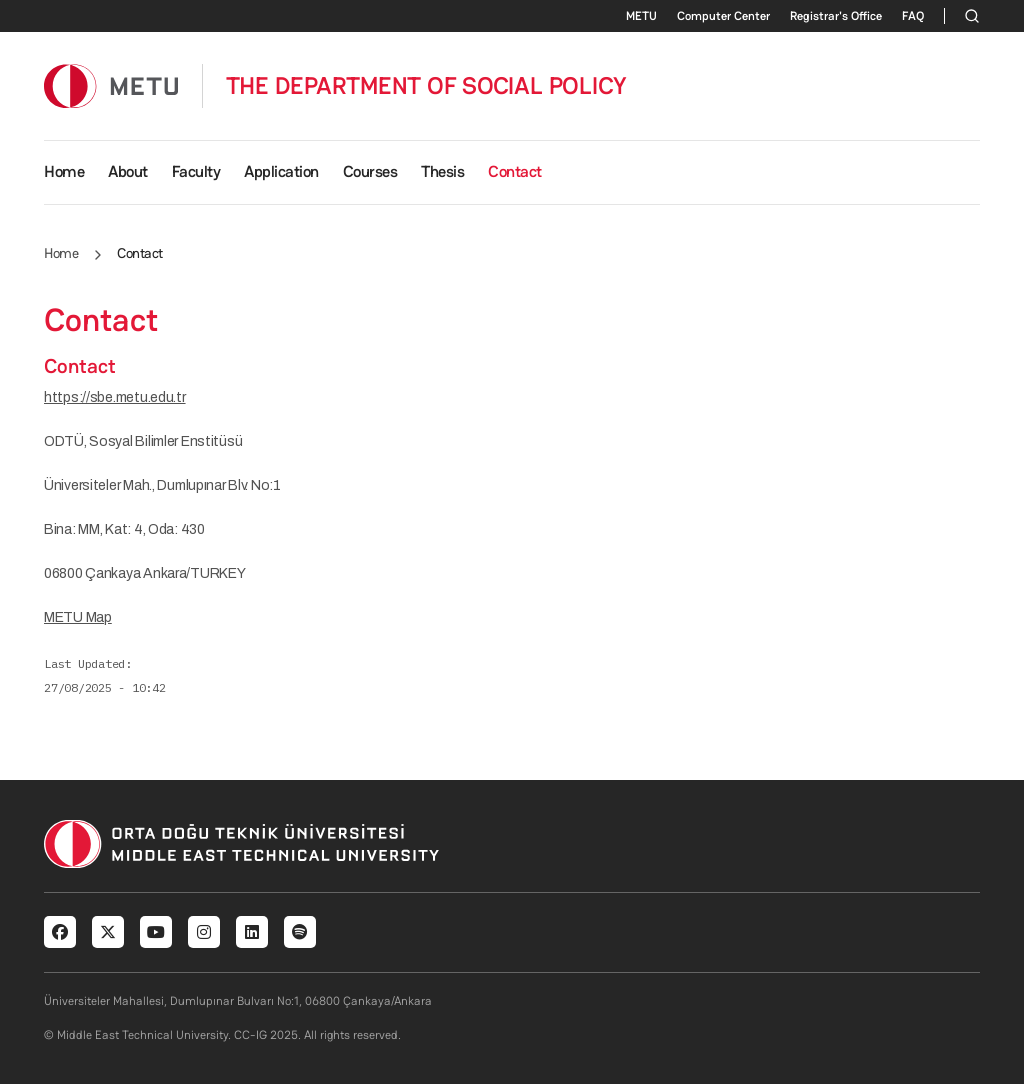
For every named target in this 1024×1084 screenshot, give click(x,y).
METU (641, 16)
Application (281, 171)
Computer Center (723, 16)
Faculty (196, 171)
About (128, 171)
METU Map (78, 617)
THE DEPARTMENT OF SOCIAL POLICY (427, 86)
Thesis (442, 171)
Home (64, 171)
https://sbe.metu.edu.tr (115, 397)
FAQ (913, 16)
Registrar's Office (836, 16)
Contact (515, 171)
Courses (370, 171)
